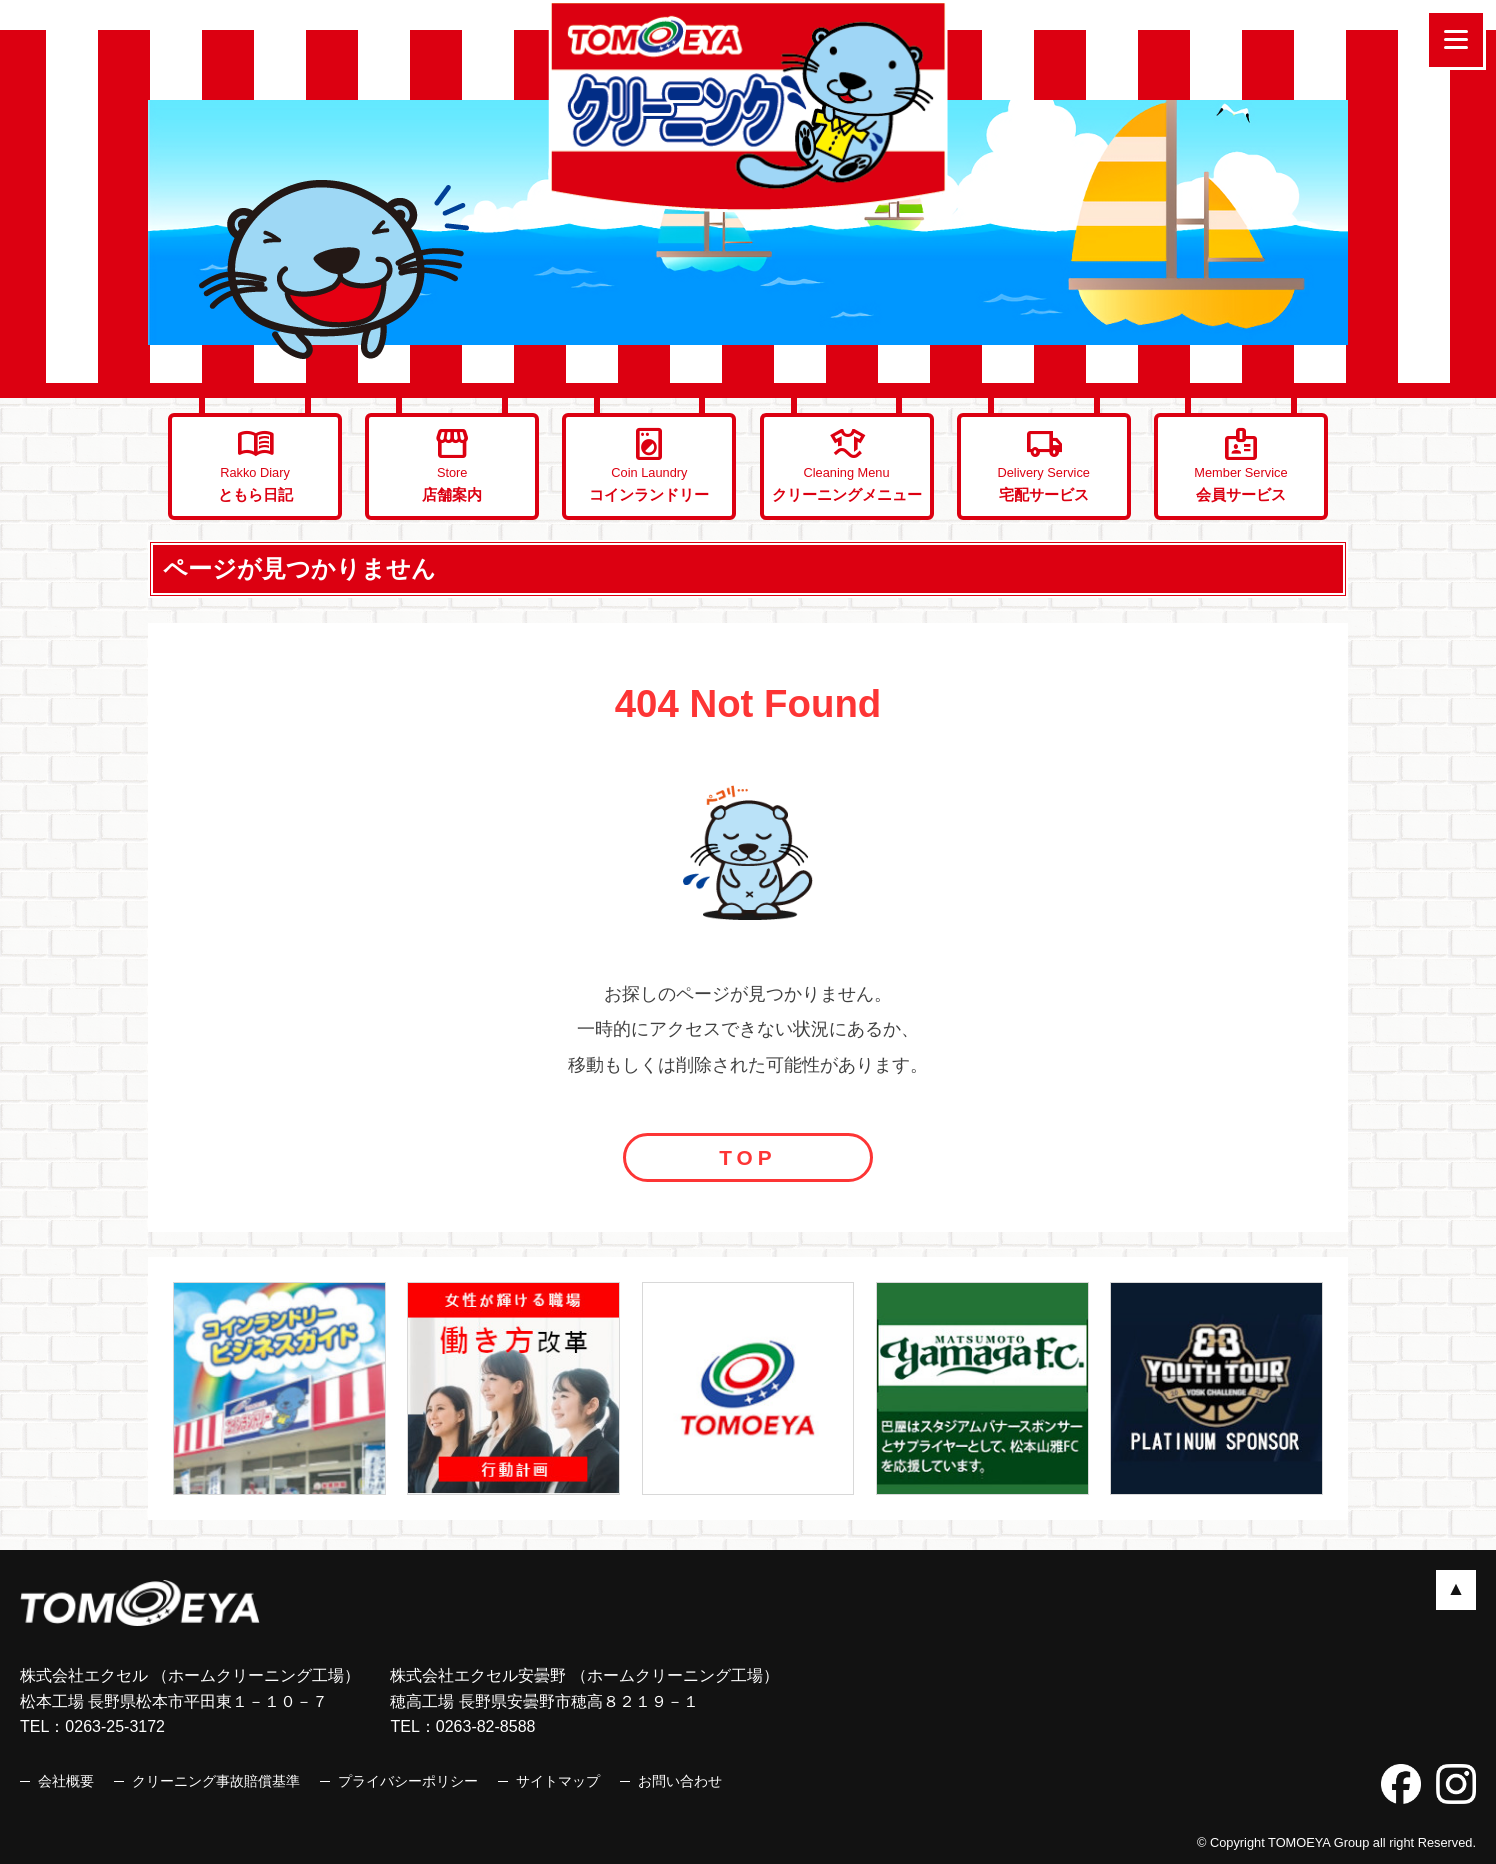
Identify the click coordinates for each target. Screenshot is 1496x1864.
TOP (747, 1157)
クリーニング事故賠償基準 (216, 1781)
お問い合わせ (680, 1781)
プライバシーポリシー (408, 1781)
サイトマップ (558, 1781)
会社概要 (66, 1781)
